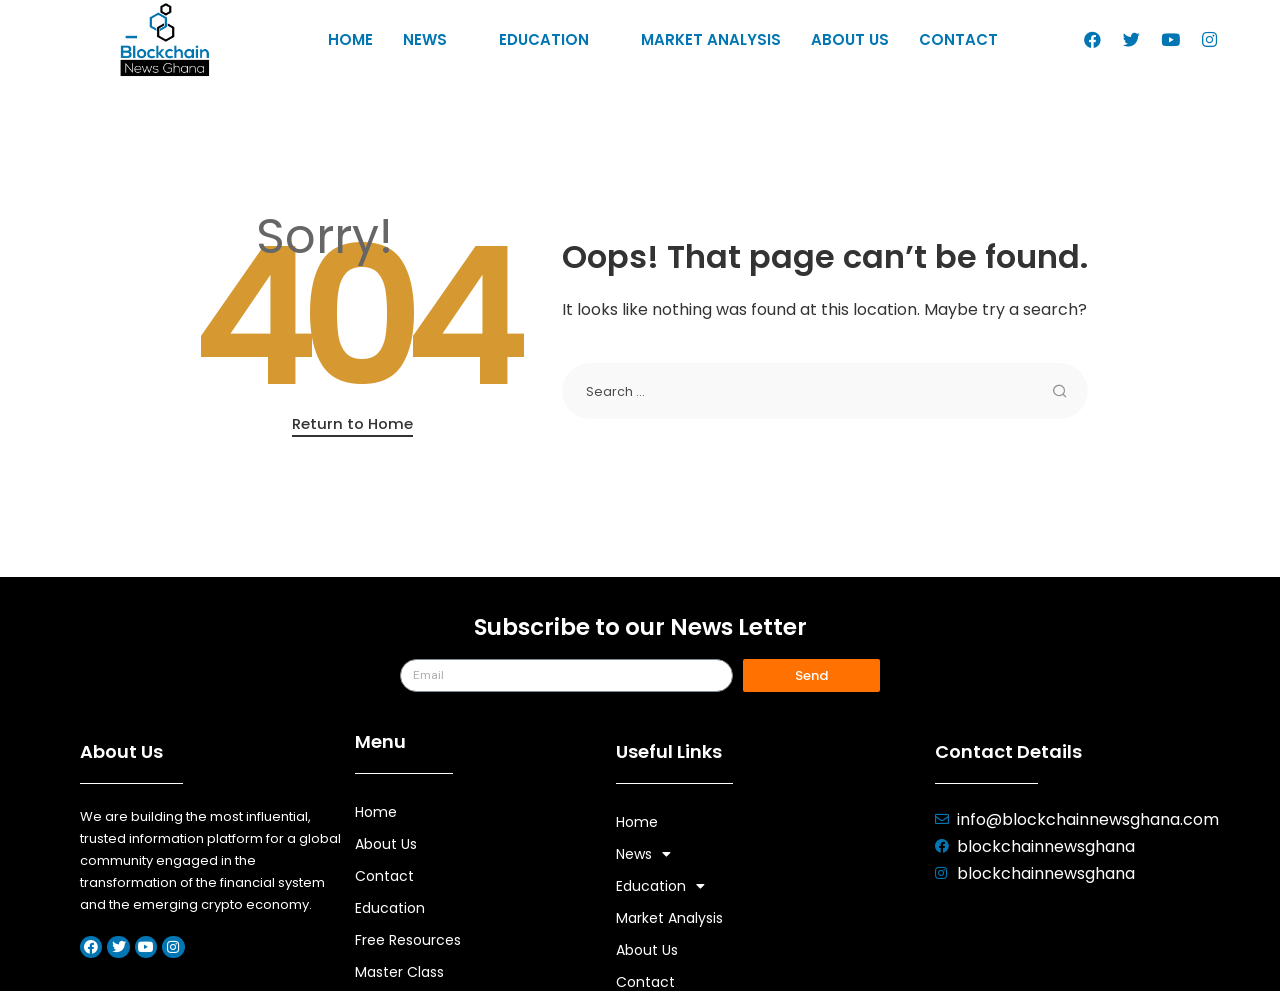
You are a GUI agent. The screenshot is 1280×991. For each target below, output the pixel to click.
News (436, 39)
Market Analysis (711, 39)
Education (555, 39)
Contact (958, 39)
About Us (850, 39)
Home (350, 39)
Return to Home (352, 423)
